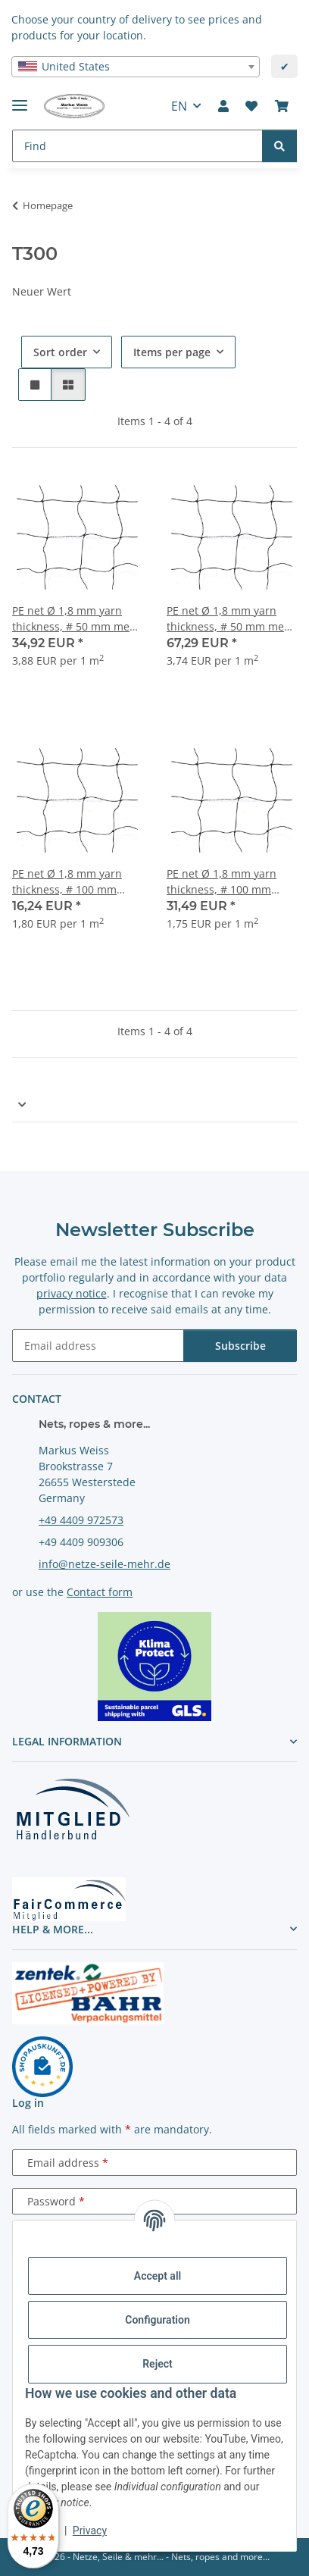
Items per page (172, 352)
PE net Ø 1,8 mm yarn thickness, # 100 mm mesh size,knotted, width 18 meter (230, 881)
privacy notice (71, 1293)
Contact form (100, 1592)
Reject (157, 2364)
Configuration (157, 2320)
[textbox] (135, 67)
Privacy (90, 2530)
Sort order (60, 352)
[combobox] (135, 66)
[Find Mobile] (137, 146)
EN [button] (179, 106)
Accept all (157, 2276)
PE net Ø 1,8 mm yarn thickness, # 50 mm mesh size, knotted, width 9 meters (77, 618)
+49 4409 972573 (81, 1520)
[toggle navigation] (19, 98)
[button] (223, 106)
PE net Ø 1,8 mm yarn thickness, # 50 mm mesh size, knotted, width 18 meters (231, 618)
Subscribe (240, 1345)
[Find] (279, 146)
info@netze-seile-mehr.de (104, 1564)
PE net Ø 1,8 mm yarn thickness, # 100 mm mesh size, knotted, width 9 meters (77, 881)
